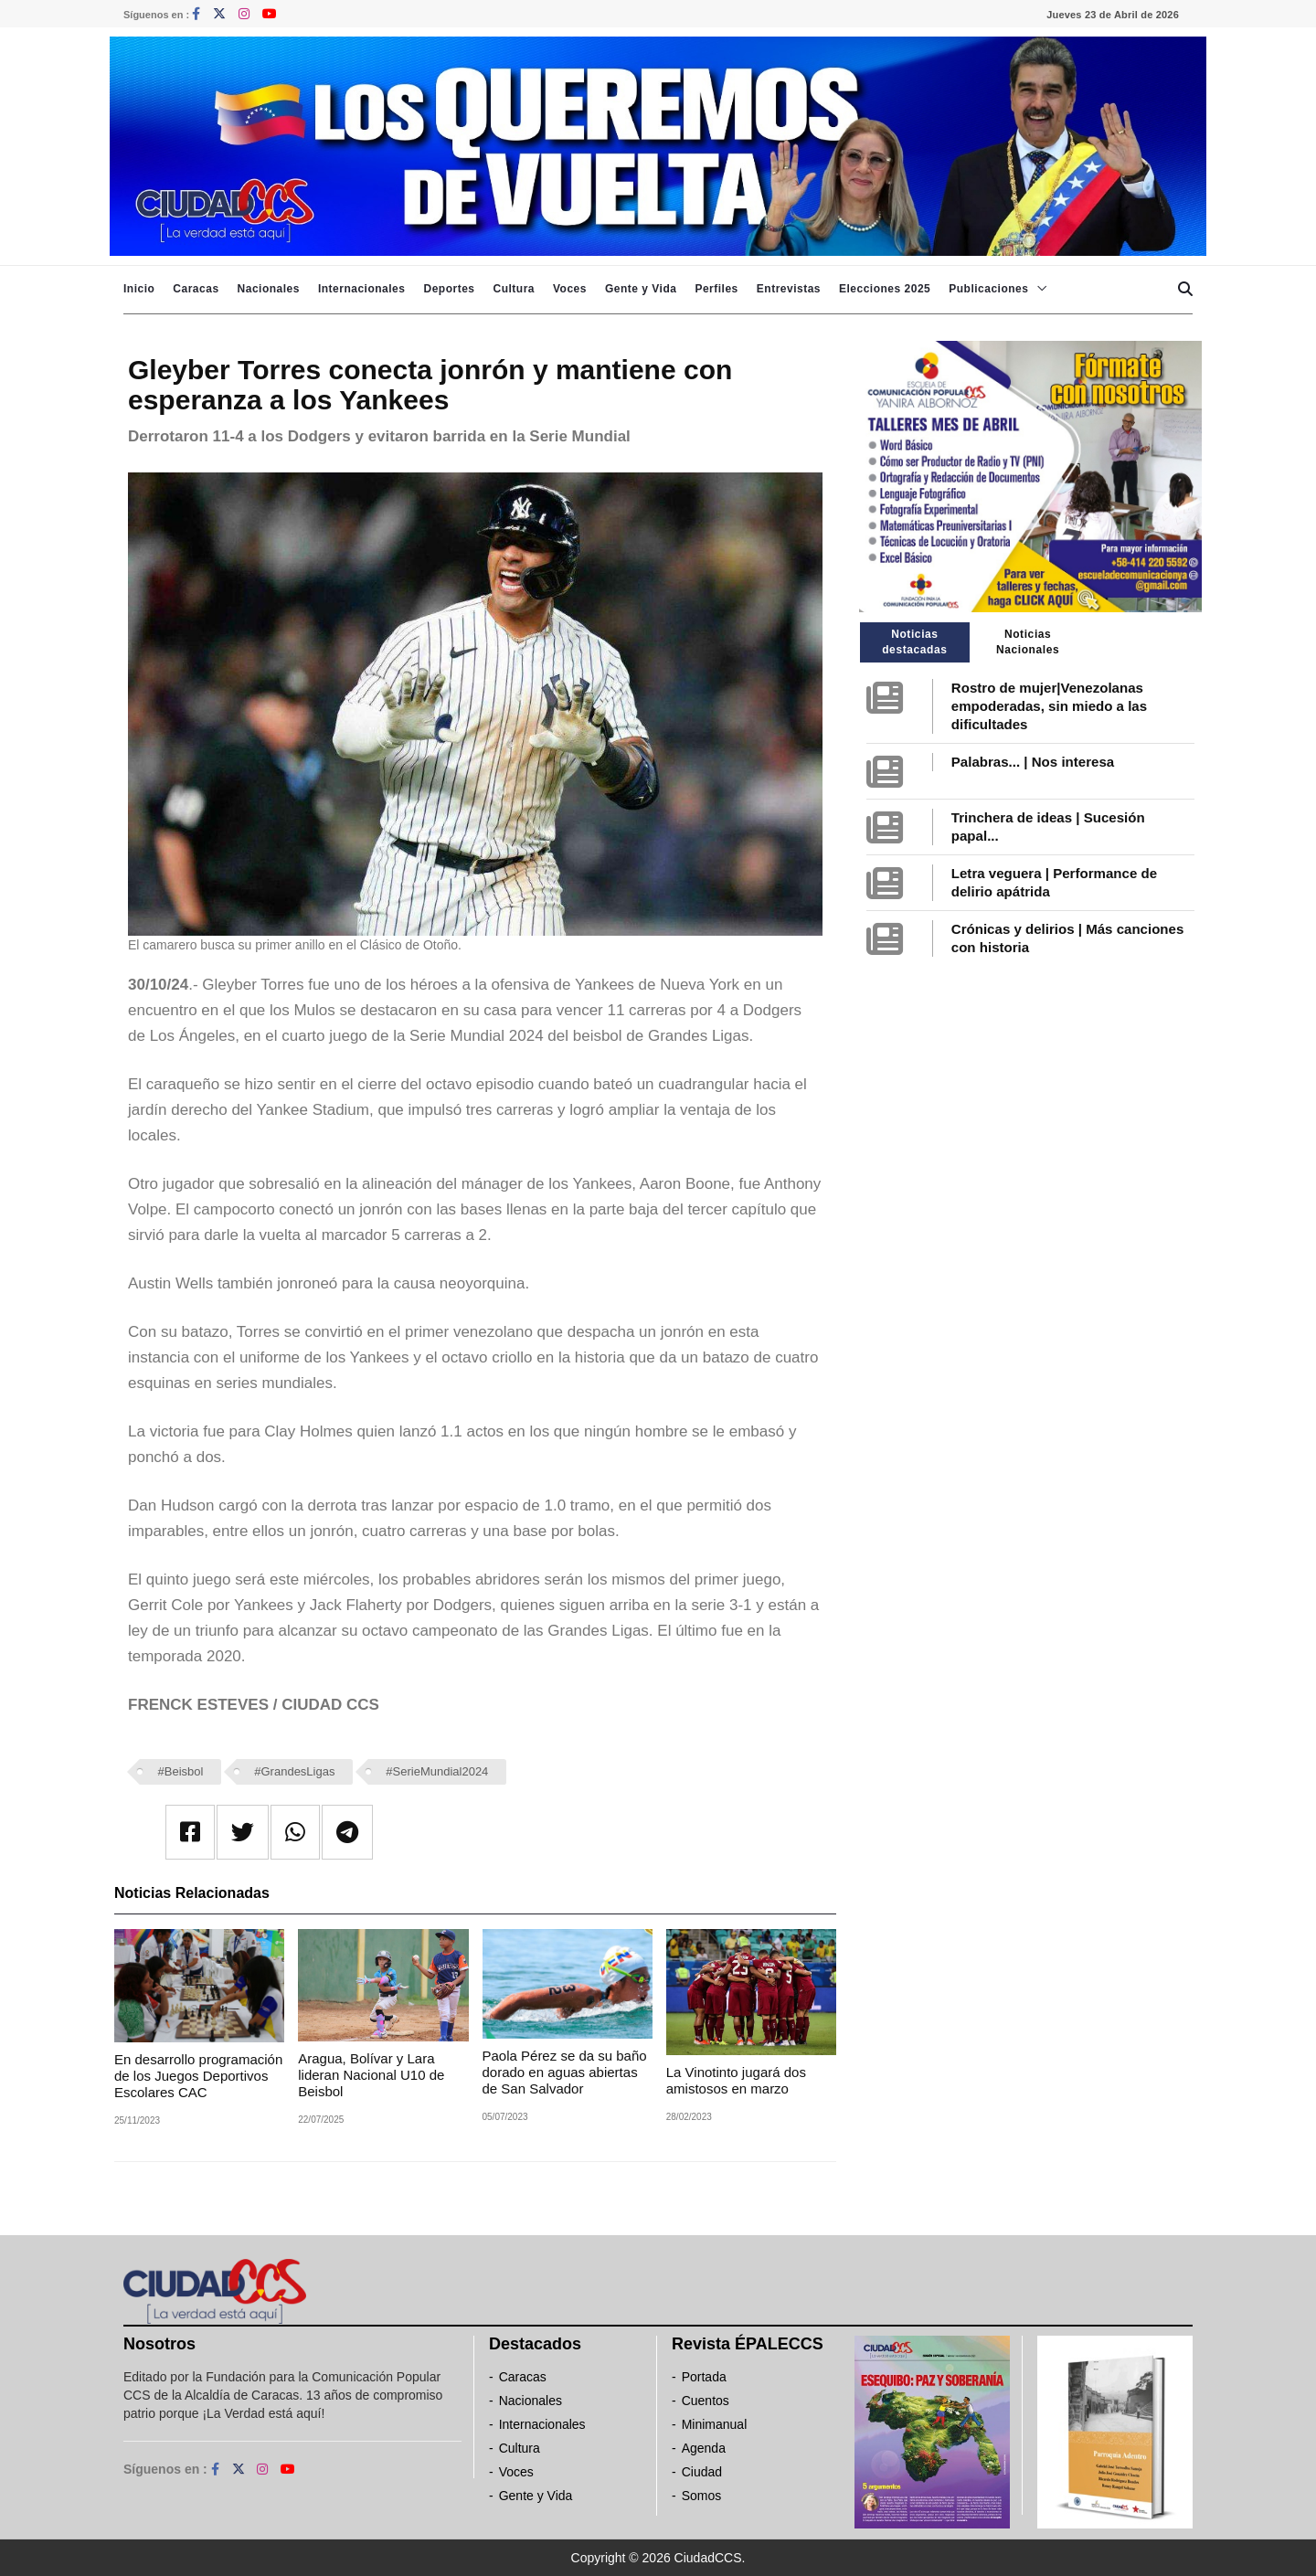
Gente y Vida (640, 288)
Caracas (195, 288)
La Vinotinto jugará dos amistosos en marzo (736, 2080)
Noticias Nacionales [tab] (1027, 642)
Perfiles (716, 288)
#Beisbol (181, 1771)
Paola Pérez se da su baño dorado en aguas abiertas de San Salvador (565, 2072)
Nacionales (269, 288)
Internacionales (362, 288)
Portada (704, 2376)
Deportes (448, 288)
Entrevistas (789, 288)
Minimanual (715, 2424)
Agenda (704, 2448)
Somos (702, 2495)
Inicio (138, 288)
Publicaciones (988, 288)
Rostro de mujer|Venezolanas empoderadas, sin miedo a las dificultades (1049, 706)
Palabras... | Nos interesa (1032, 761)
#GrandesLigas (294, 1771)
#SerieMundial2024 (437, 1771)
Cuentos (705, 2400)
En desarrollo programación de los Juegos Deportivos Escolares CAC (198, 2075)
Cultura (514, 288)
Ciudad (702, 2472)
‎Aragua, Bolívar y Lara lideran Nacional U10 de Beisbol (371, 2075)
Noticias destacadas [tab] (914, 642)
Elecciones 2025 (884, 288)
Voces (570, 288)
